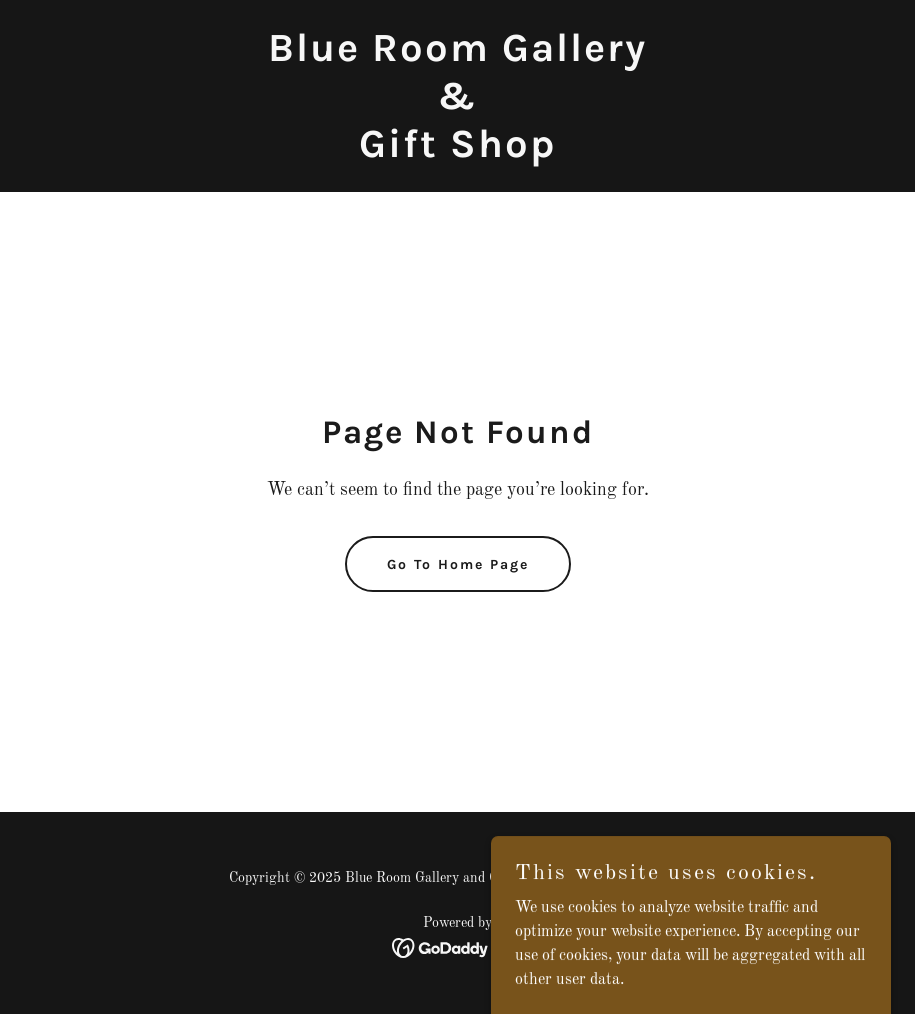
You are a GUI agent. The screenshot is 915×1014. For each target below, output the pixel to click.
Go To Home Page (458, 564)
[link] (457, 153)
